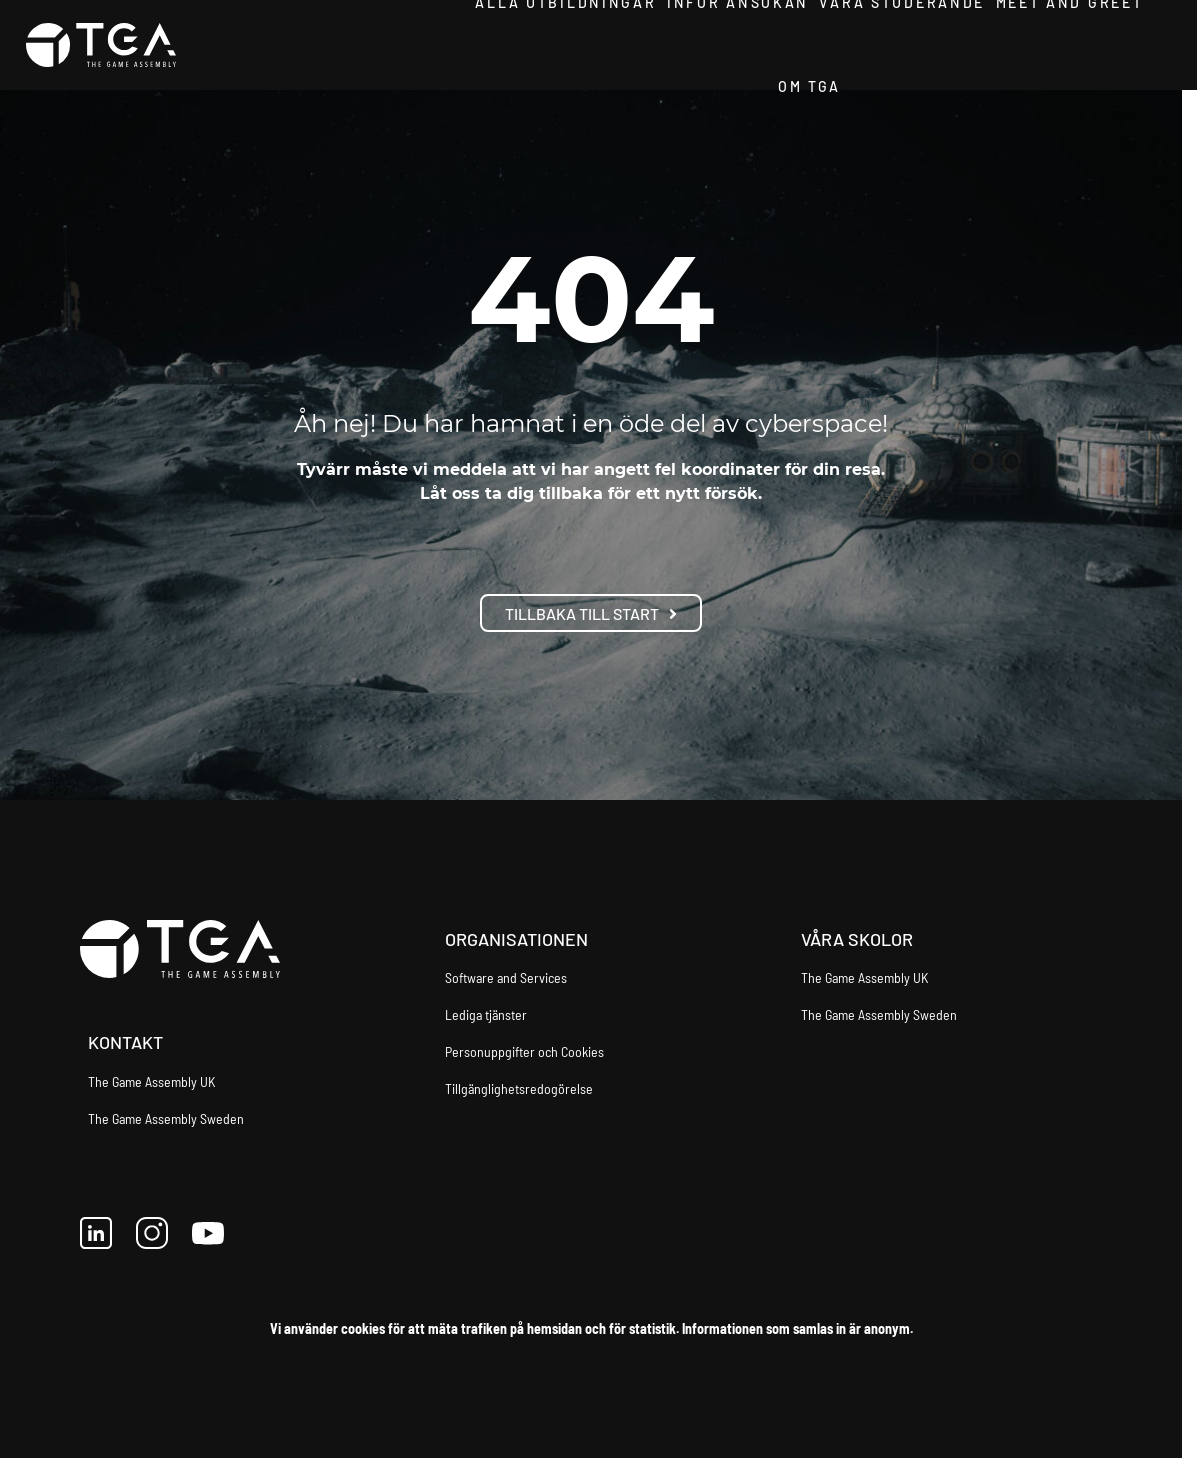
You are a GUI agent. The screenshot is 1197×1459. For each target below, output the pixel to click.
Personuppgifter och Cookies (524, 1051)
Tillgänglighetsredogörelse (519, 1088)
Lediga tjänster (486, 1014)
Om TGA (809, 89)
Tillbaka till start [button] (591, 613)
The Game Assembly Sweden (166, 1118)
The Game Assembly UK (151, 1081)
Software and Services (506, 977)
